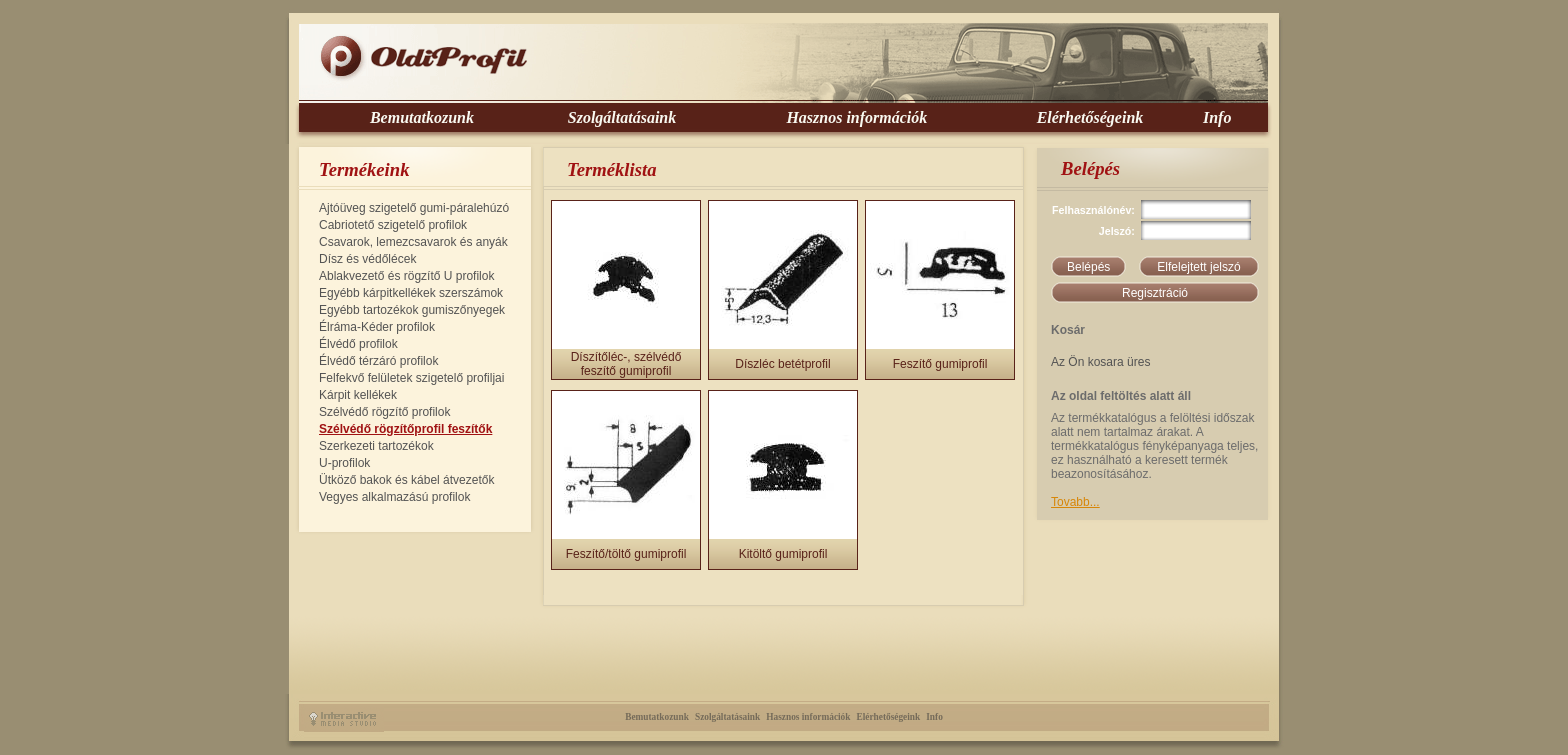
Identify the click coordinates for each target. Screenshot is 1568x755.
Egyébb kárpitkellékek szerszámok (411, 293)
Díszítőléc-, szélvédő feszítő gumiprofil (626, 364)
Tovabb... (1075, 502)
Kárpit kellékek (358, 395)
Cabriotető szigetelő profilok (393, 225)
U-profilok (344, 463)
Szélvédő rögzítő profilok (384, 412)
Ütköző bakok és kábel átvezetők (406, 480)
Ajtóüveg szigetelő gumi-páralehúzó (414, 208)
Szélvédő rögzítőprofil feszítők (405, 429)
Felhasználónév (1091, 210)
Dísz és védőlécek (367, 259)
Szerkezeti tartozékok (376, 446)
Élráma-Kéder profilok (377, 327)
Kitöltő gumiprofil (783, 554)
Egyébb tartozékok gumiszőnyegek (412, 310)
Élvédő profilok (358, 344)
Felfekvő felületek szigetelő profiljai (411, 378)
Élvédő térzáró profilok (378, 361)
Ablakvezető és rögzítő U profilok (406, 276)
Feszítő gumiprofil (940, 364)
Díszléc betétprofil (782, 364)
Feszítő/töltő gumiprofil (626, 554)
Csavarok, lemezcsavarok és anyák (413, 242)
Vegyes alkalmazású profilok (394, 497)
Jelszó (1115, 231)
